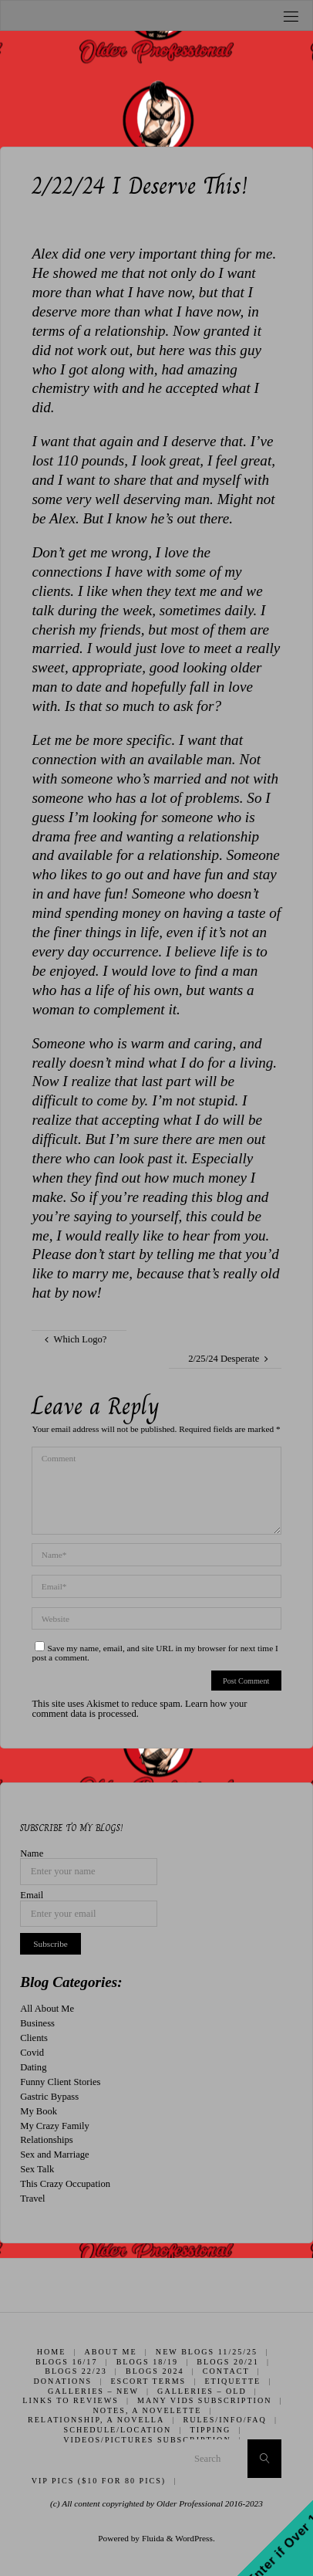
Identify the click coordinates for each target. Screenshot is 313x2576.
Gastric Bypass (49, 2096)
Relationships (46, 2139)
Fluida (152, 2538)
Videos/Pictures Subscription (147, 2440)
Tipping (210, 2429)
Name (31, 1854)
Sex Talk (37, 2169)
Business (37, 2023)
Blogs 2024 (155, 2371)
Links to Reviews (70, 2400)
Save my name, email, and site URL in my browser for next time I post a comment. (155, 1652)
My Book (38, 2111)
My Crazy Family (54, 2126)
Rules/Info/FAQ (224, 2419)
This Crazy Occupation (65, 2183)
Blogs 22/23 (76, 2371)
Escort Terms (148, 2381)
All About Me (47, 2008)
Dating (33, 2067)
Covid (32, 2052)
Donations (63, 2381)
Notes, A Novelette (147, 2410)
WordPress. (195, 2538)
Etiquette (232, 2381)
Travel (32, 2198)
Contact (226, 2371)
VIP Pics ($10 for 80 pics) (99, 2480)
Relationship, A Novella (96, 2419)
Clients (34, 2038)
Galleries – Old (202, 2391)
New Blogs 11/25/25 (206, 2352)
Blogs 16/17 (66, 2362)
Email (31, 1896)
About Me (111, 2352)
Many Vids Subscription (204, 2400)
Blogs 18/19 (147, 2362)
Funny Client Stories (60, 2082)
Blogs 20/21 (228, 2362)
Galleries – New (93, 2391)
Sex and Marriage (54, 2154)
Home (51, 2352)
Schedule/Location (118, 2429)
